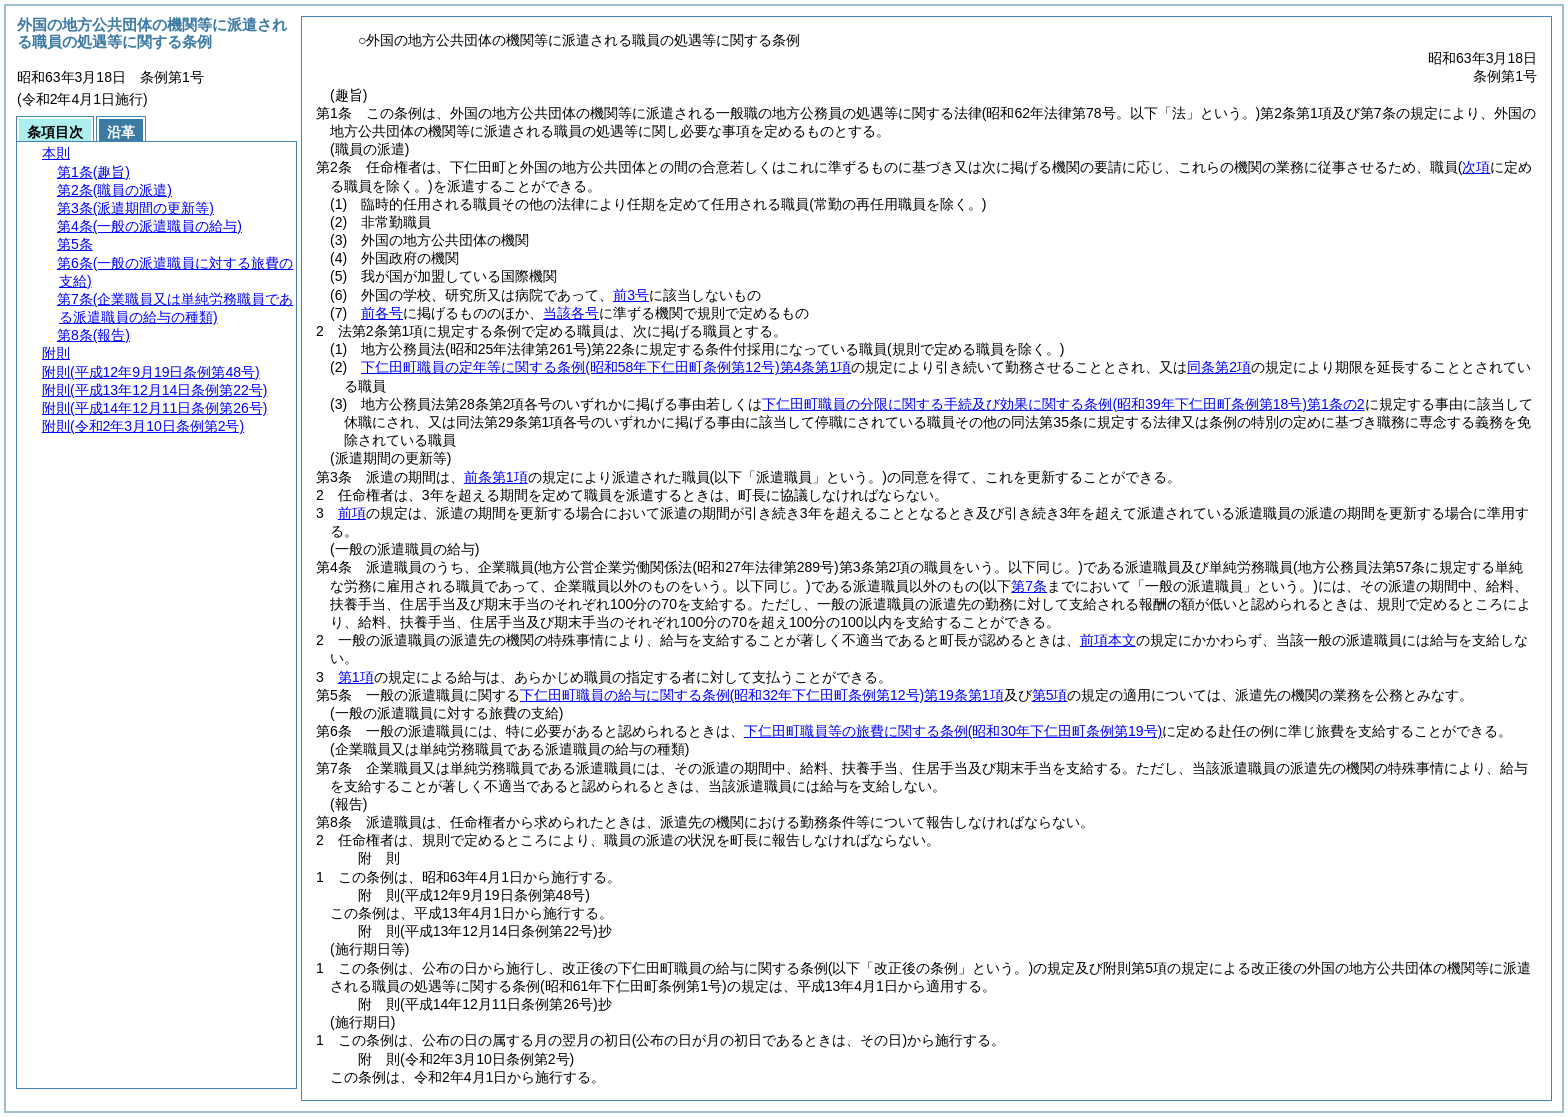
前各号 (382, 313)
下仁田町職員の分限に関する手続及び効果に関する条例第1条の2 (1063, 404)
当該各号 (571, 313)
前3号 (631, 295)
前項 (352, 513)
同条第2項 (1219, 367)
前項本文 (1108, 640)
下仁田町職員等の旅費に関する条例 (953, 731)
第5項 (1050, 695)
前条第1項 (496, 477)
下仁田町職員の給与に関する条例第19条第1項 (762, 695)
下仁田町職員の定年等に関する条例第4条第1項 (606, 367)
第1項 (356, 677)
